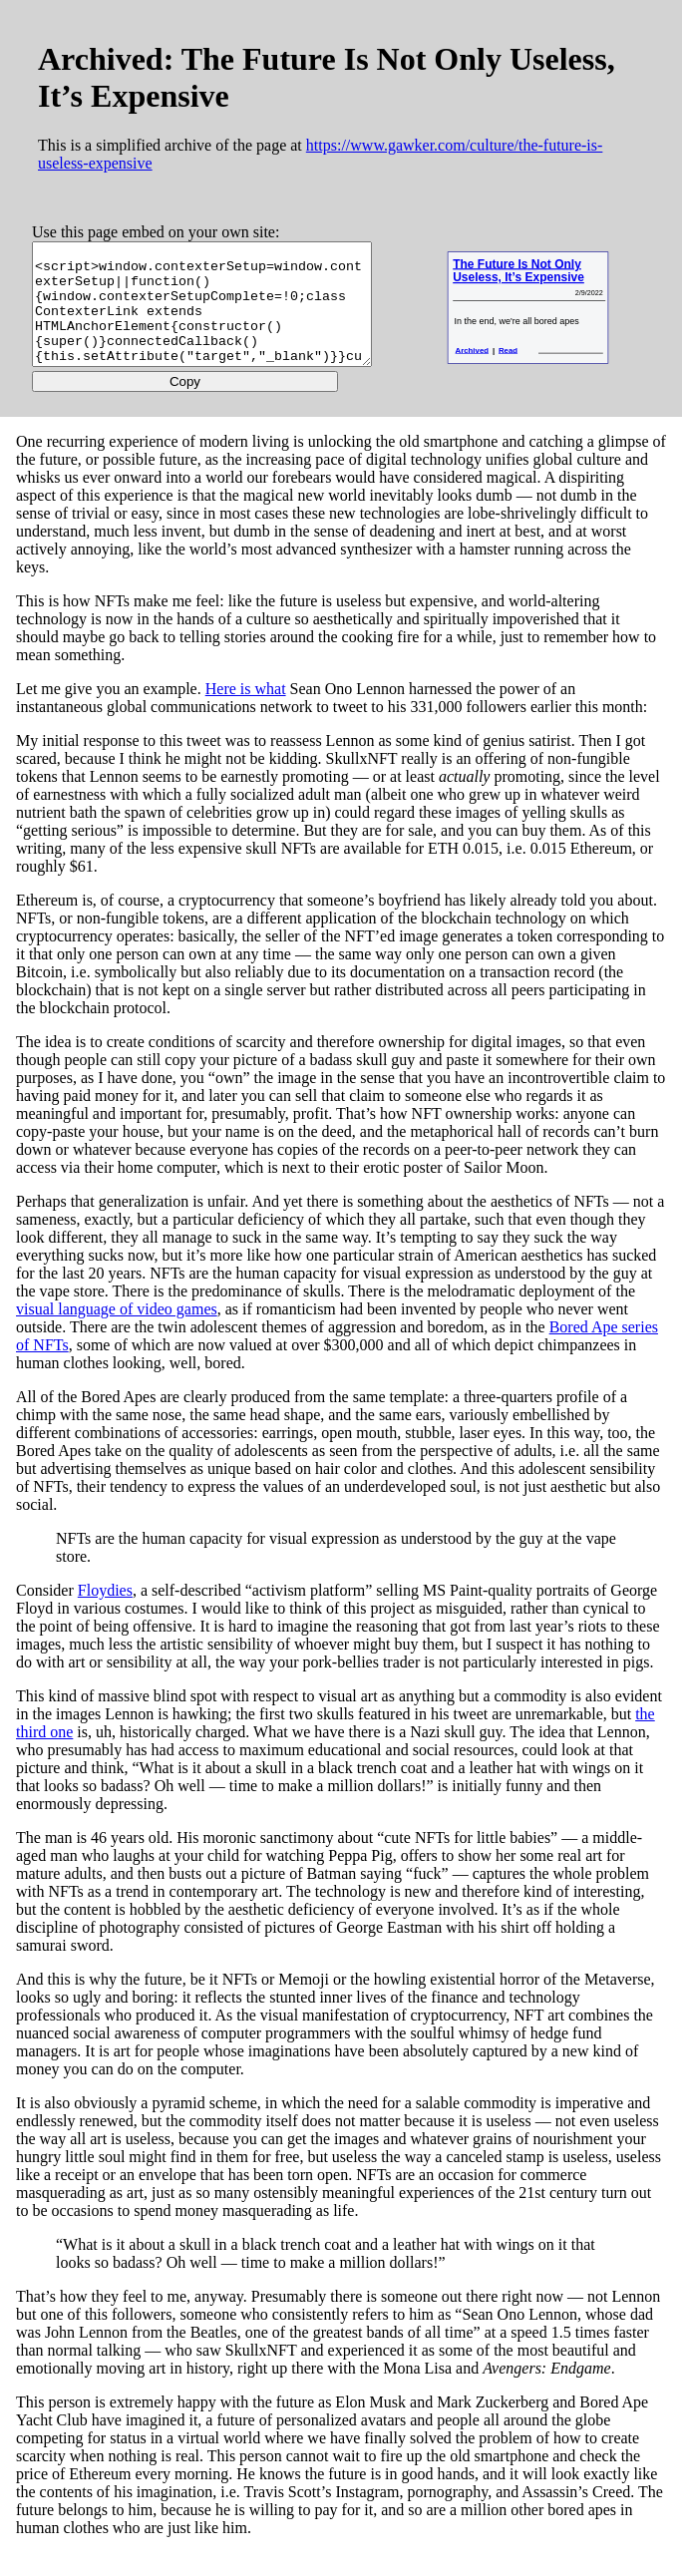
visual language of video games (116, 1331)
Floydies (105, 1613)
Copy (202, 404)
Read (539, 368)
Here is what (245, 711)
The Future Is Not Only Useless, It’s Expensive (534, 281)
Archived (504, 368)
